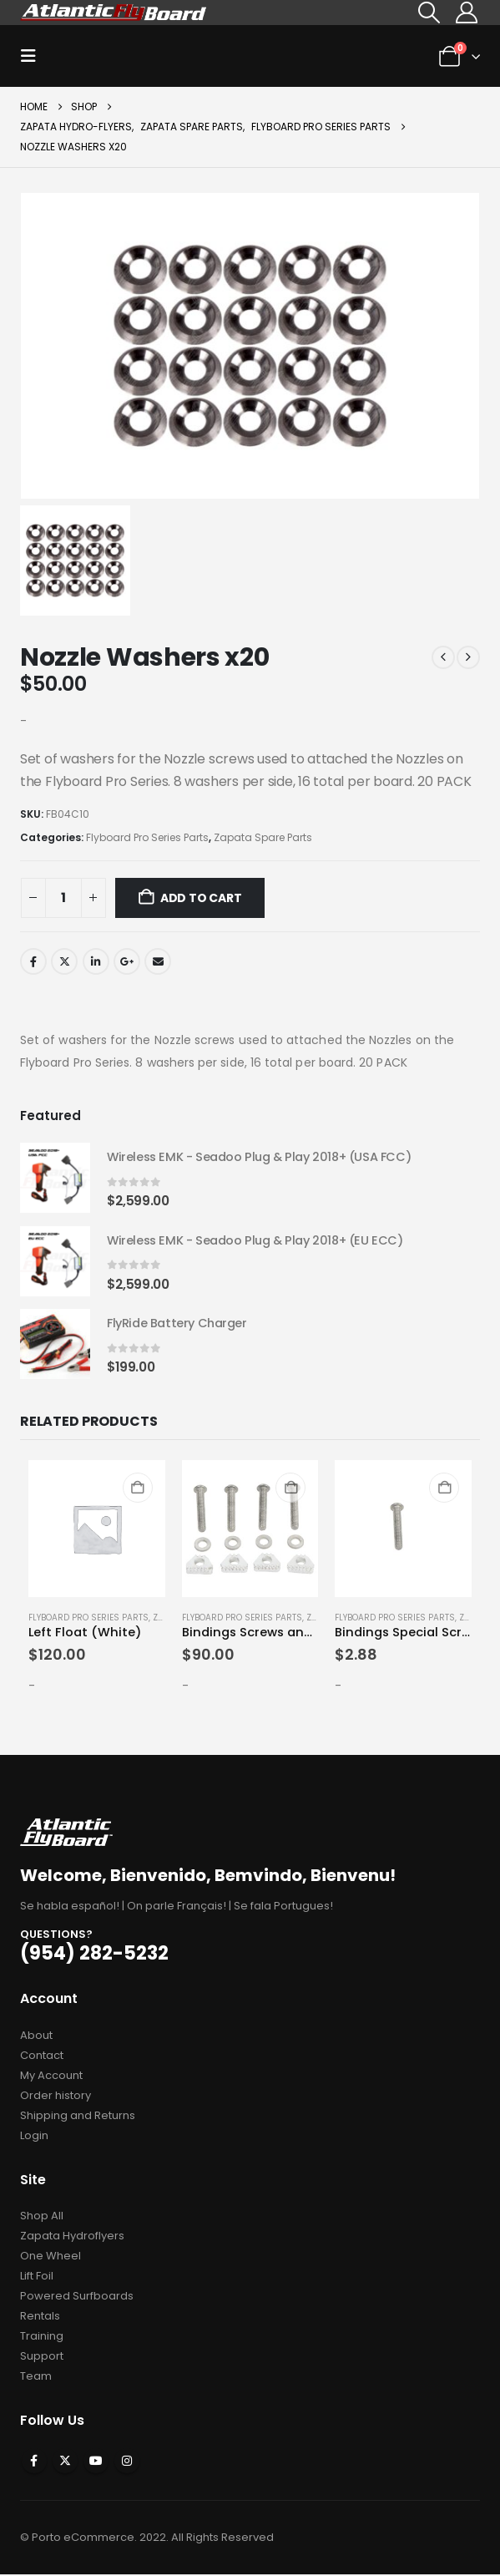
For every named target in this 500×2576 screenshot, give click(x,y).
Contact (41, 2057)
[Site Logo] (114, 12)
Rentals (40, 2317)
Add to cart (201, 898)
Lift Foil (36, 2277)
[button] (429, 12)
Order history (55, 2097)
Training (41, 2337)
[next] (468, 657)
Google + (127, 961)
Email (157, 961)
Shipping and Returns (77, 2117)
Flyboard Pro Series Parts (147, 837)
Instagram (126, 2462)
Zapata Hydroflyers (72, 2237)
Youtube (96, 2462)
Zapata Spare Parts (263, 837)
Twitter (64, 961)
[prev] (443, 657)
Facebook (33, 961)
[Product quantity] (63, 898)
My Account (51, 2077)
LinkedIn (96, 961)
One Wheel (50, 2257)
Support (41, 2358)
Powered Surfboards (77, 2297)
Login (34, 2137)
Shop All (41, 2217)
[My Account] (467, 12)
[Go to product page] (55, 1178)
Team (36, 2378)
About (36, 2037)
